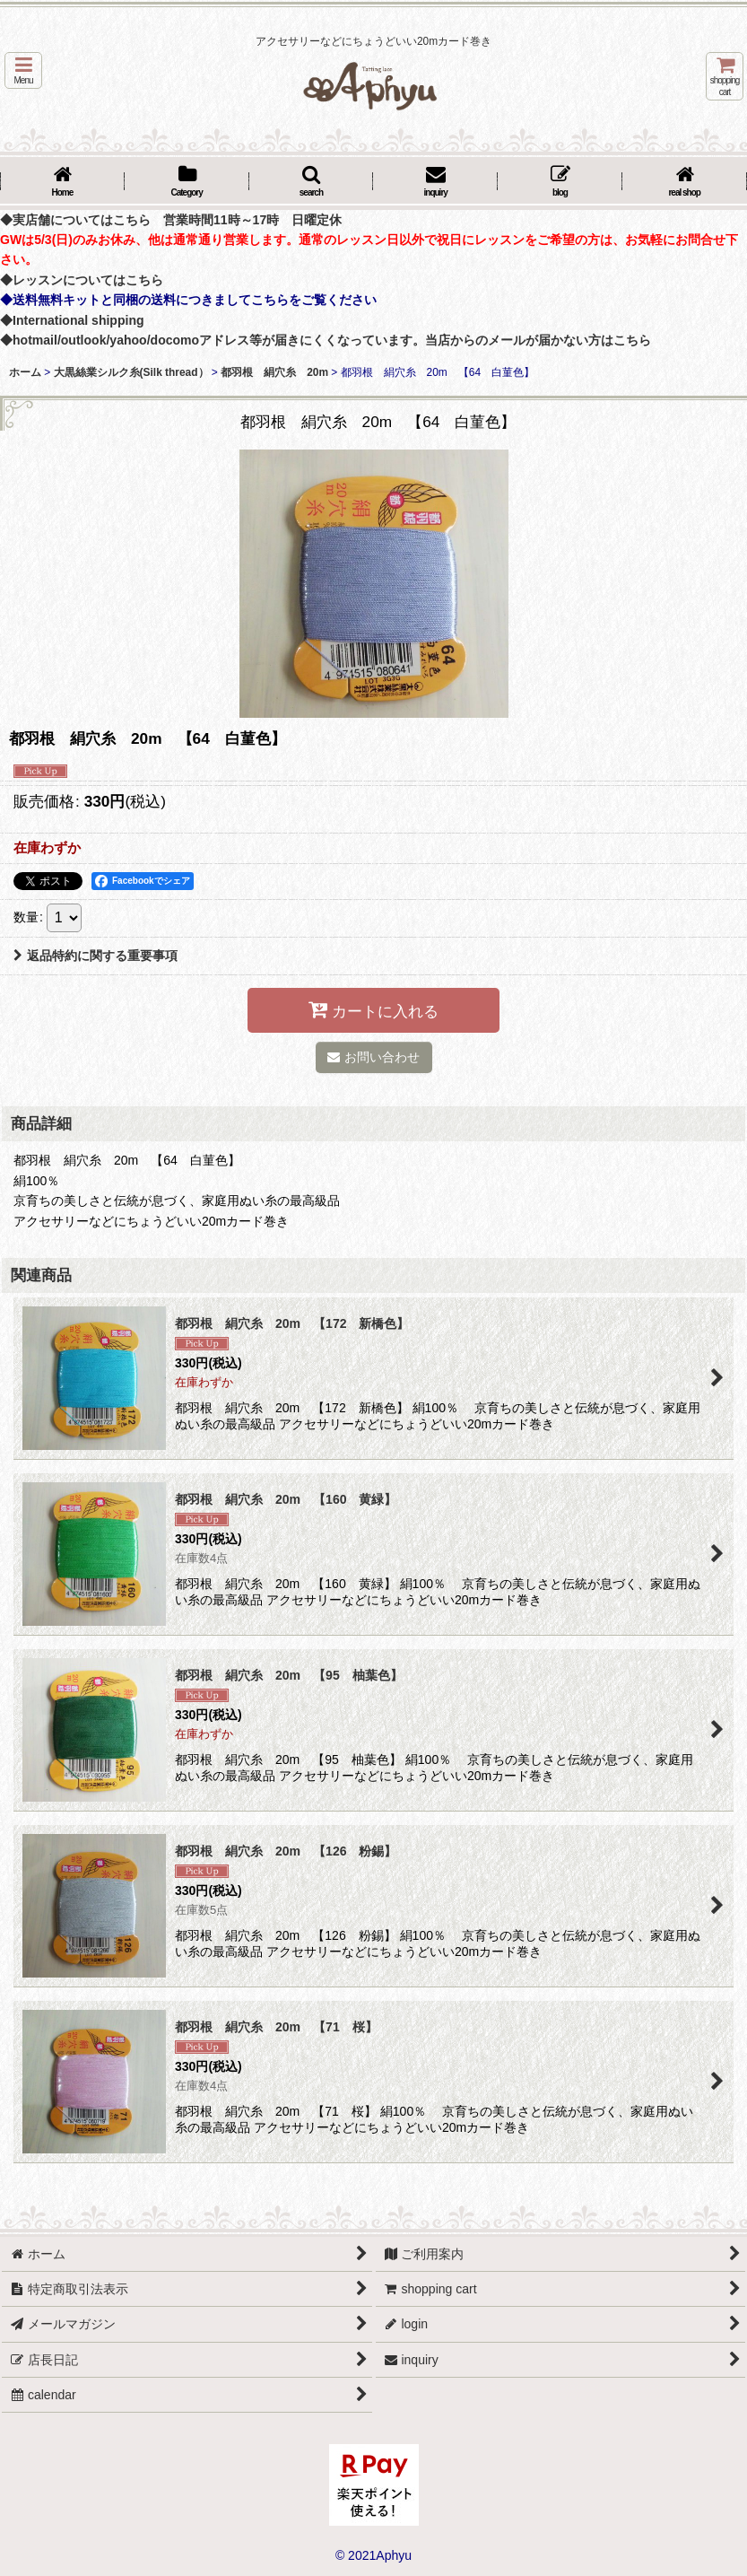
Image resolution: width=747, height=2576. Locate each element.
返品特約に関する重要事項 (95, 955)
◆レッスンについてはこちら (81, 280)
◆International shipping (72, 320)
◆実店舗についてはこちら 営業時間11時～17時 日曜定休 (171, 220)
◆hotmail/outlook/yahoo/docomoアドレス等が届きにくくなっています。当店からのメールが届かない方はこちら (325, 340)
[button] (23, 70)
